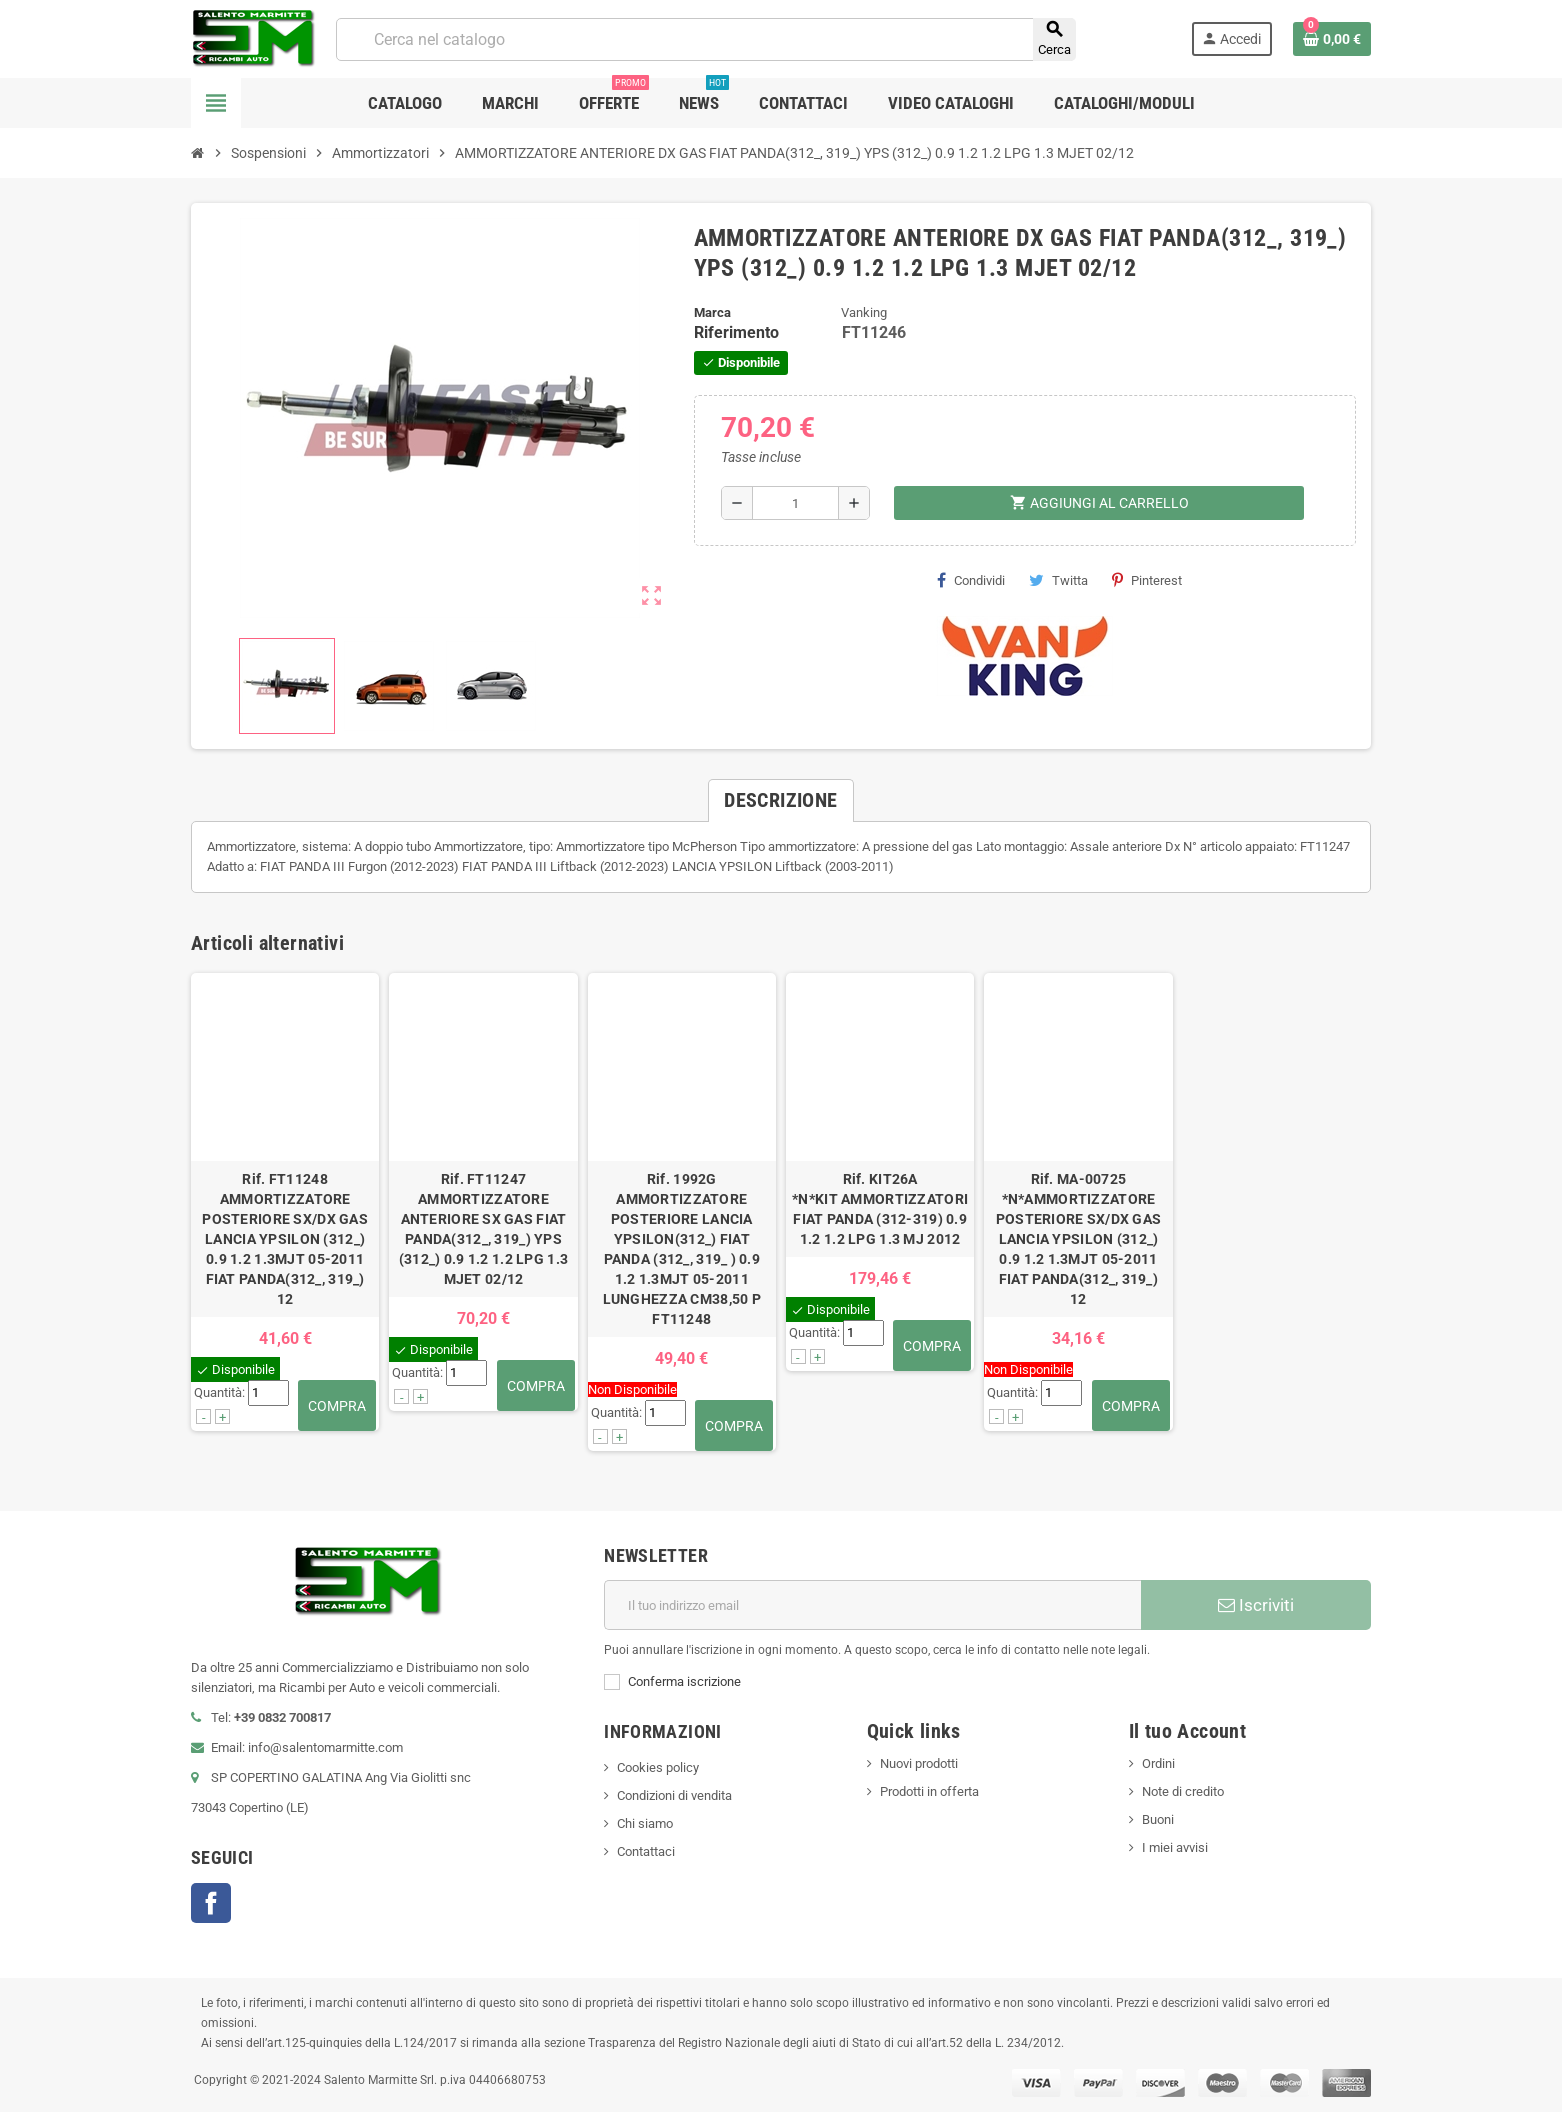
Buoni (1158, 1819)
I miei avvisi (1175, 1847)
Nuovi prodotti (919, 1763)
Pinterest (1147, 580)
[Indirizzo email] (872, 1605)
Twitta (1058, 580)
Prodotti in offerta (929, 1791)
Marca (712, 312)
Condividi (971, 580)
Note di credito (1183, 1791)
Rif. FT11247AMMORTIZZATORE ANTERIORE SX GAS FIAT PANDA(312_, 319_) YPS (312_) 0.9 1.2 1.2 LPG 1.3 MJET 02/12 (483, 1229)
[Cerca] (705, 39)
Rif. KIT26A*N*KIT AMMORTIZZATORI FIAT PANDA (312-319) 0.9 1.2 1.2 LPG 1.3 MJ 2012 (880, 1209)
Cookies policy (658, 1767)
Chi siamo (645, 1823)
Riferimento (736, 332)
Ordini (1158, 1763)
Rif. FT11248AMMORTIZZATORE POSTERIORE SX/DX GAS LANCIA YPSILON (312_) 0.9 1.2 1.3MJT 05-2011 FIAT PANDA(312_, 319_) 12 (285, 1239)
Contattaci (646, 1851)
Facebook (211, 1903)
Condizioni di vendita (674, 1795)
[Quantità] (795, 503)
